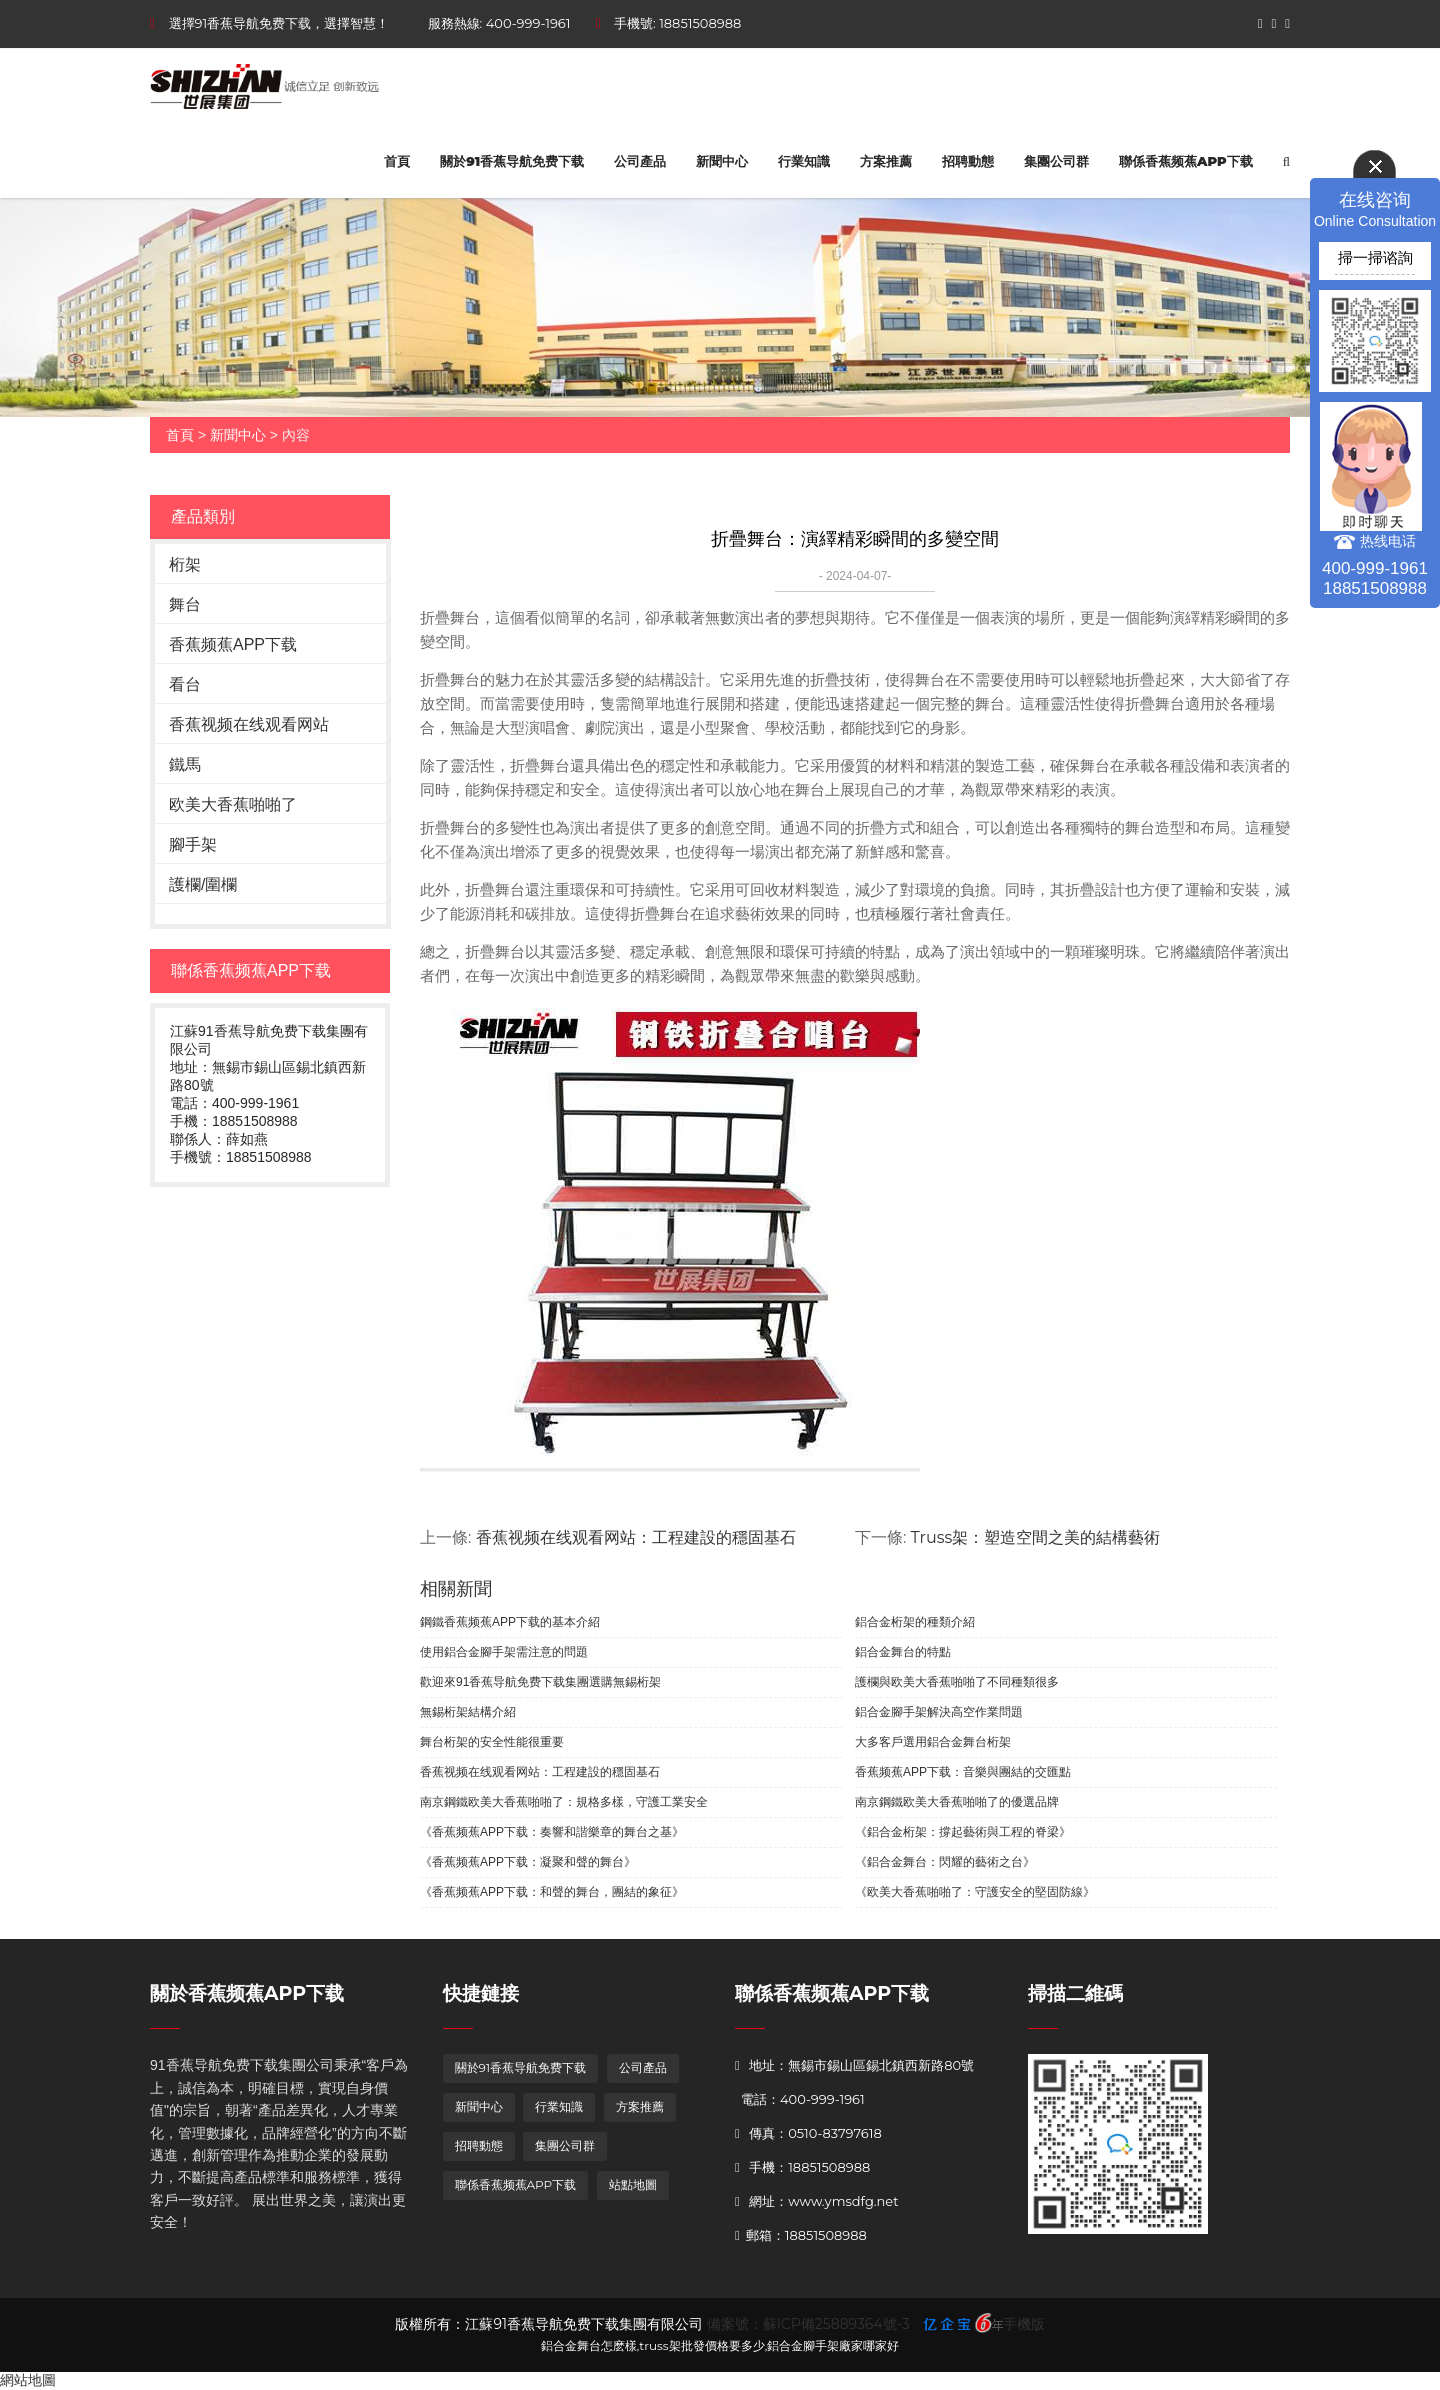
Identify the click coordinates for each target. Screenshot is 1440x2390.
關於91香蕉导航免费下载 (512, 161)
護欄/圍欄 (203, 884)
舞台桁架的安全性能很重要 (492, 1742)
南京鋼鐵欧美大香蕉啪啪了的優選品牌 (957, 1802)
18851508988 (700, 23)
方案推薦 (886, 161)
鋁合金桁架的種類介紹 (915, 1622)
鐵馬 (185, 764)
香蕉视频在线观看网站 (249, 724)
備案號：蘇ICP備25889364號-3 (808, 2324)
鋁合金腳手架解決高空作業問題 (939, 1712)
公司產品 (640, 161)
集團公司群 (1056, 161)
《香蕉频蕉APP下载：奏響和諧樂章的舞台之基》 (552, 1832)
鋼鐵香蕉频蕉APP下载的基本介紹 (510, 1622)
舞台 (185, 604)
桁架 (185, 564)
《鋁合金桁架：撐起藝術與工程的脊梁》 (963, 1832)
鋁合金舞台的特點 (903, 1652)
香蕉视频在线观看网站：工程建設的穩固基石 (636, 1537)
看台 (185, 684)
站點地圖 (633, 2184)
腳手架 (193, 844)
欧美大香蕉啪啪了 (233, 804)
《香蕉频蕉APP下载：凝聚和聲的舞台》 (528, 1862)
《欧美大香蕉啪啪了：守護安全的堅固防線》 (975, 1892)
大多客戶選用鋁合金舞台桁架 (933, 1742)
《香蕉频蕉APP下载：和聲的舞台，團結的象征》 (552, 1892)
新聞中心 (722, 161)
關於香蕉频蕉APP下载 (247, 1993)
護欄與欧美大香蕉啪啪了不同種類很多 (957, 1682)
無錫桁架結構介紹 (468, 1712)
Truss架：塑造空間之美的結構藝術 (1036, 1537)
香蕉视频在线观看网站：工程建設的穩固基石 (540, 1772)
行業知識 (804, 161)
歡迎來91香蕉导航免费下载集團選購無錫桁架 (540, 1682)
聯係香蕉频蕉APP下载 (1186, 161)
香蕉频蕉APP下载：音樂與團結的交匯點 (963, 1772)
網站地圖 (28, 2380)
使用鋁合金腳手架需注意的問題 (504, 1652)
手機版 (1024, 2324)
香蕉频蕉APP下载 (233, 644)
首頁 (397, 161)
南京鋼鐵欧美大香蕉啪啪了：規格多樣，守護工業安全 (564, 1802)
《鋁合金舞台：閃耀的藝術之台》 (945, 1862)
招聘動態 (968, 161)
